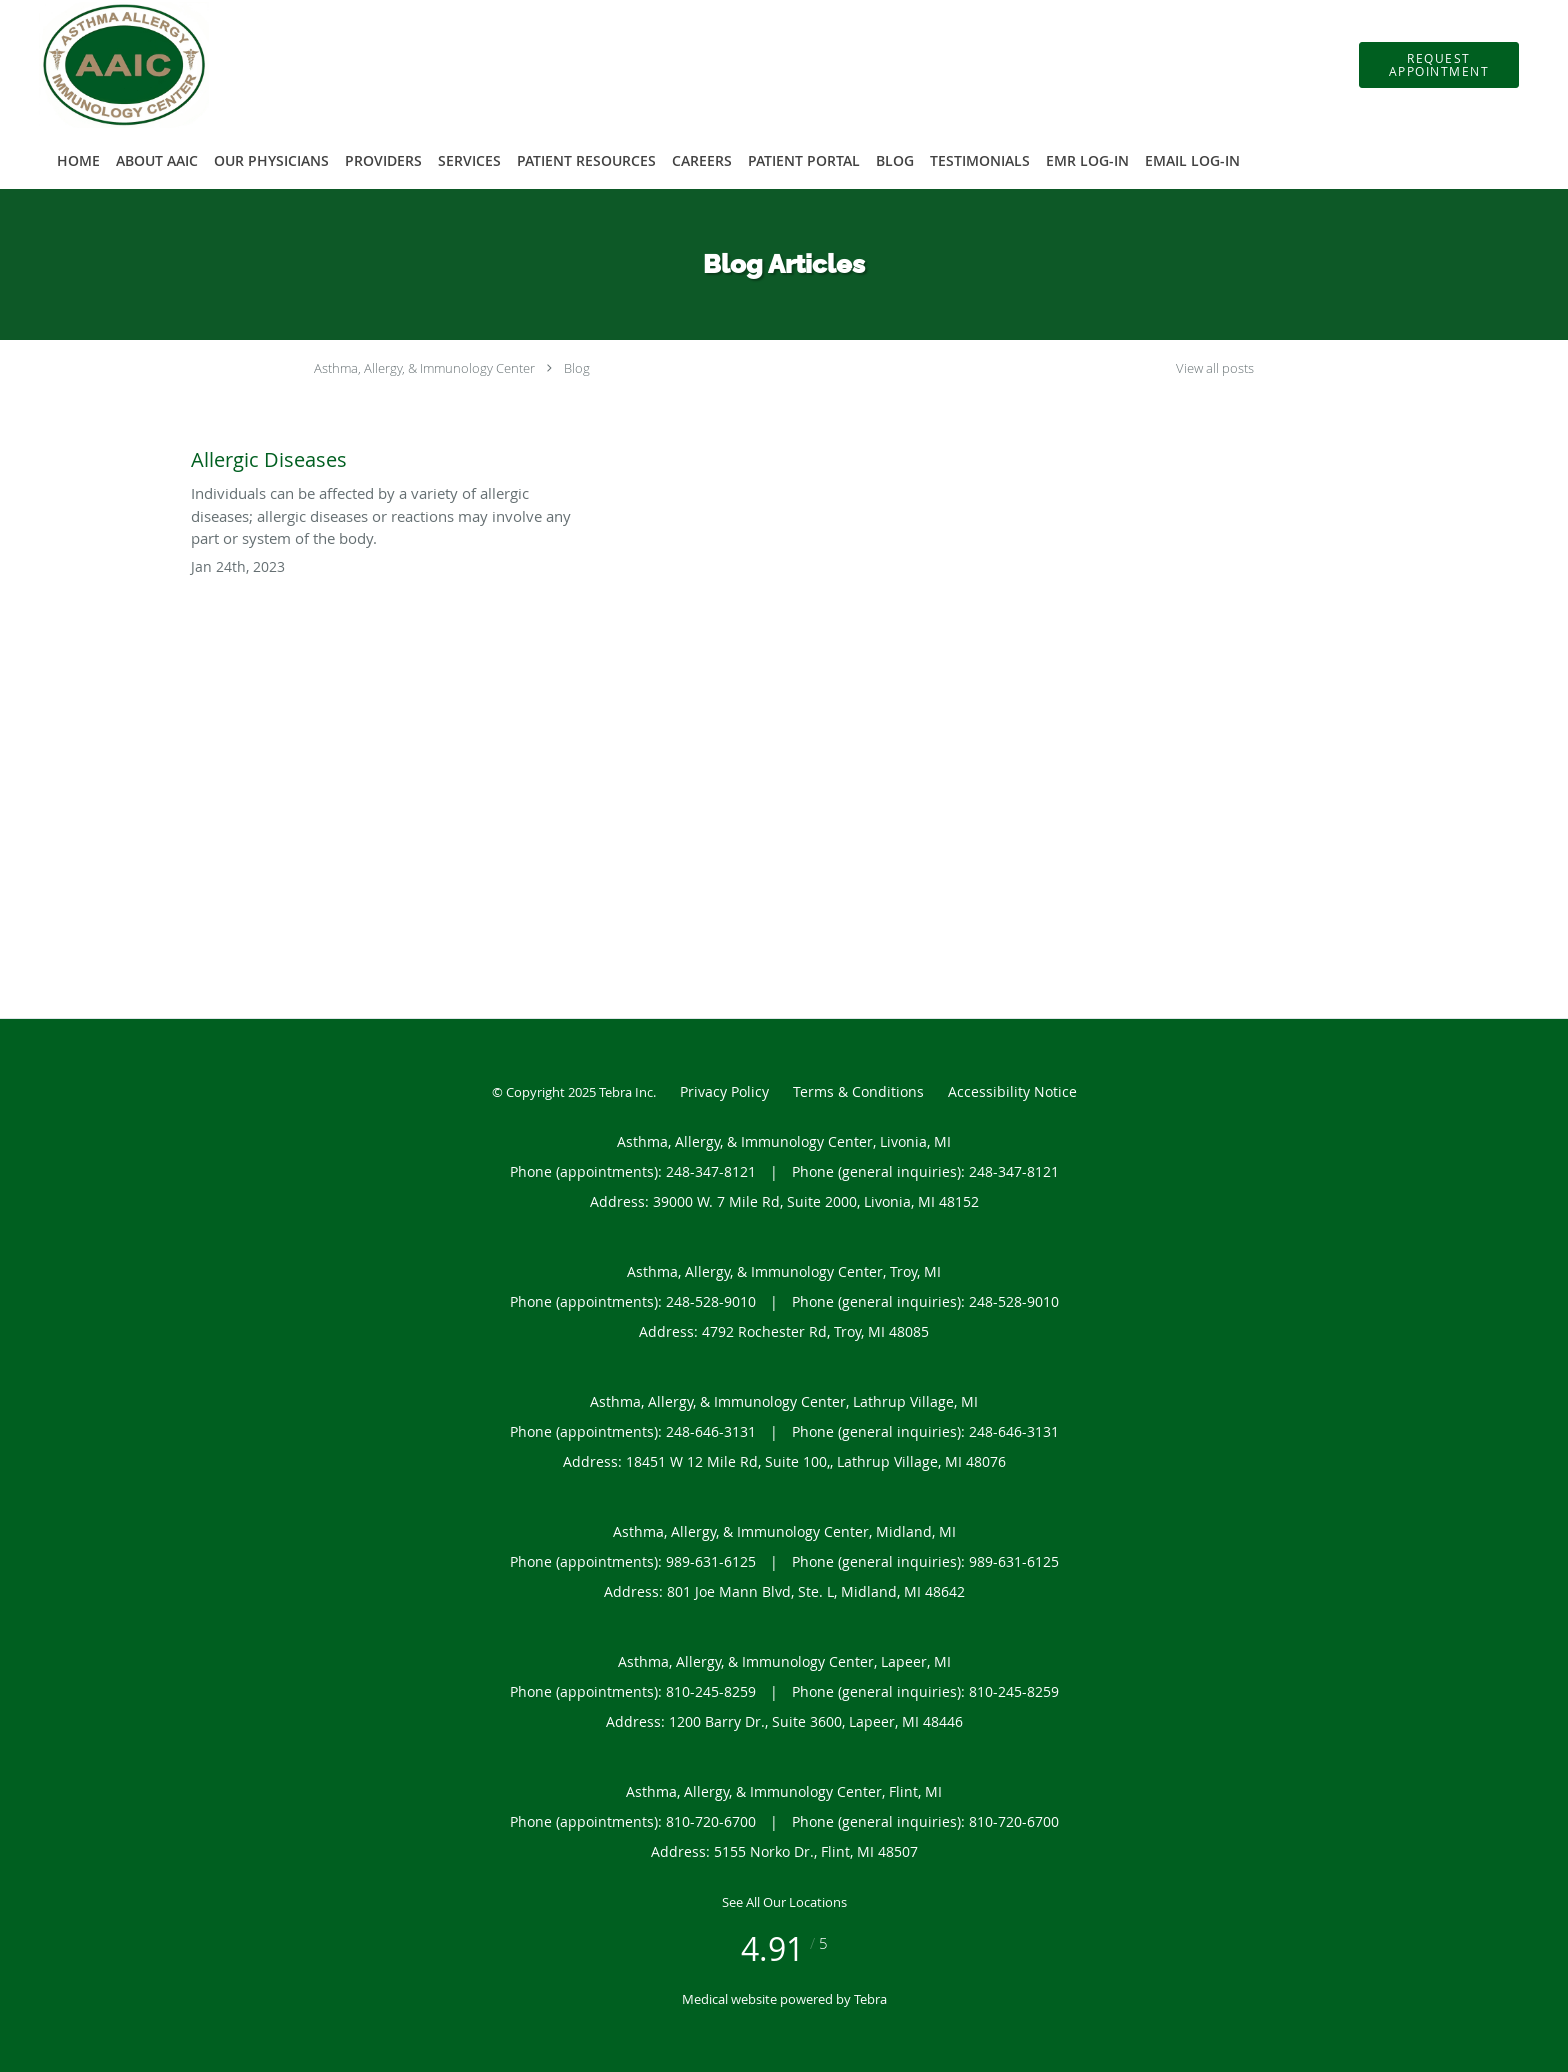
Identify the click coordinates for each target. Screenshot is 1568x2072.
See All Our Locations (784, 1902)
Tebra (870, 1999)
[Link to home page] (94, 65)
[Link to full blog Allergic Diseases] (382, 455)
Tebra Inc (626, 1092)
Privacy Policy (724, 1091)
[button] (1439, 65)
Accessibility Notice (1012, 1091)
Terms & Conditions (858, 1091)
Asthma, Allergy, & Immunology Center (424, 368)
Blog (577, 368)
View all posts (1215, 368)
